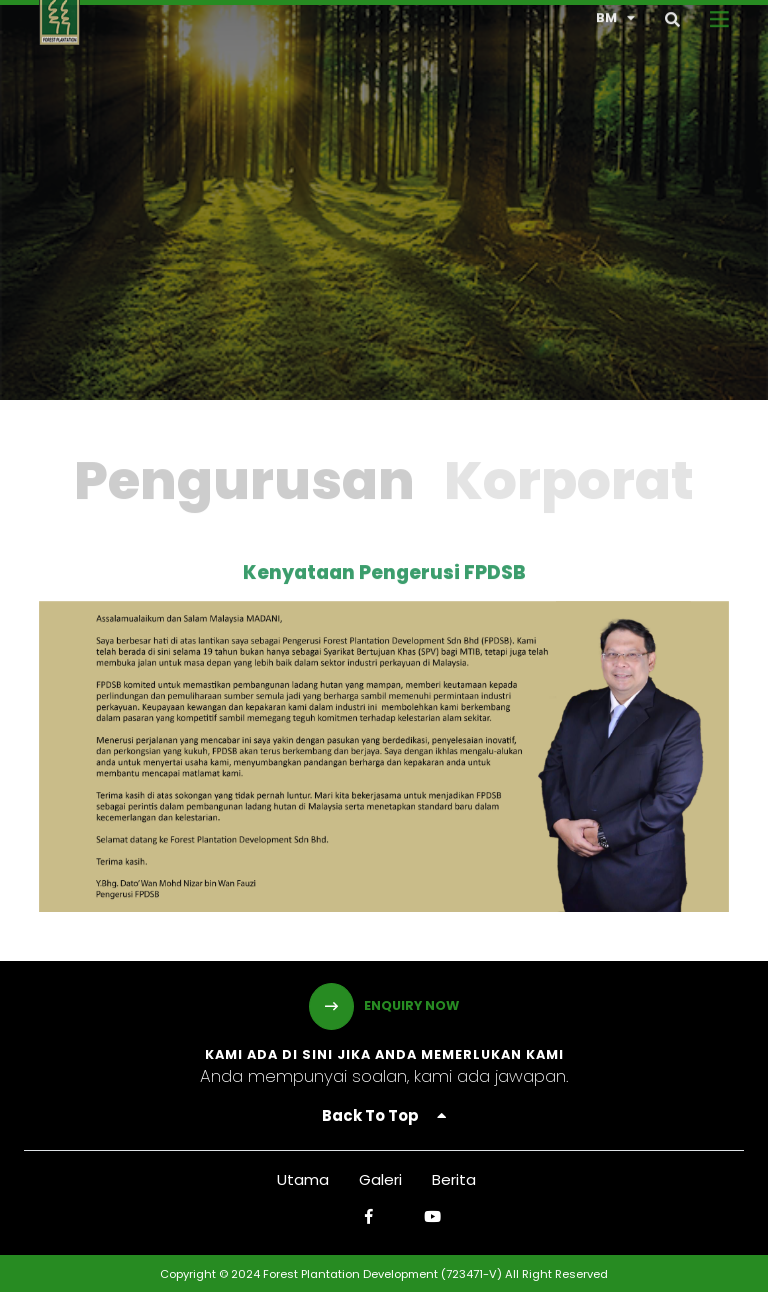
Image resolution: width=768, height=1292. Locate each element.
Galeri (380, 1179)
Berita (454, 1179)
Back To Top (384, 1115)
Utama (303, 1179)
